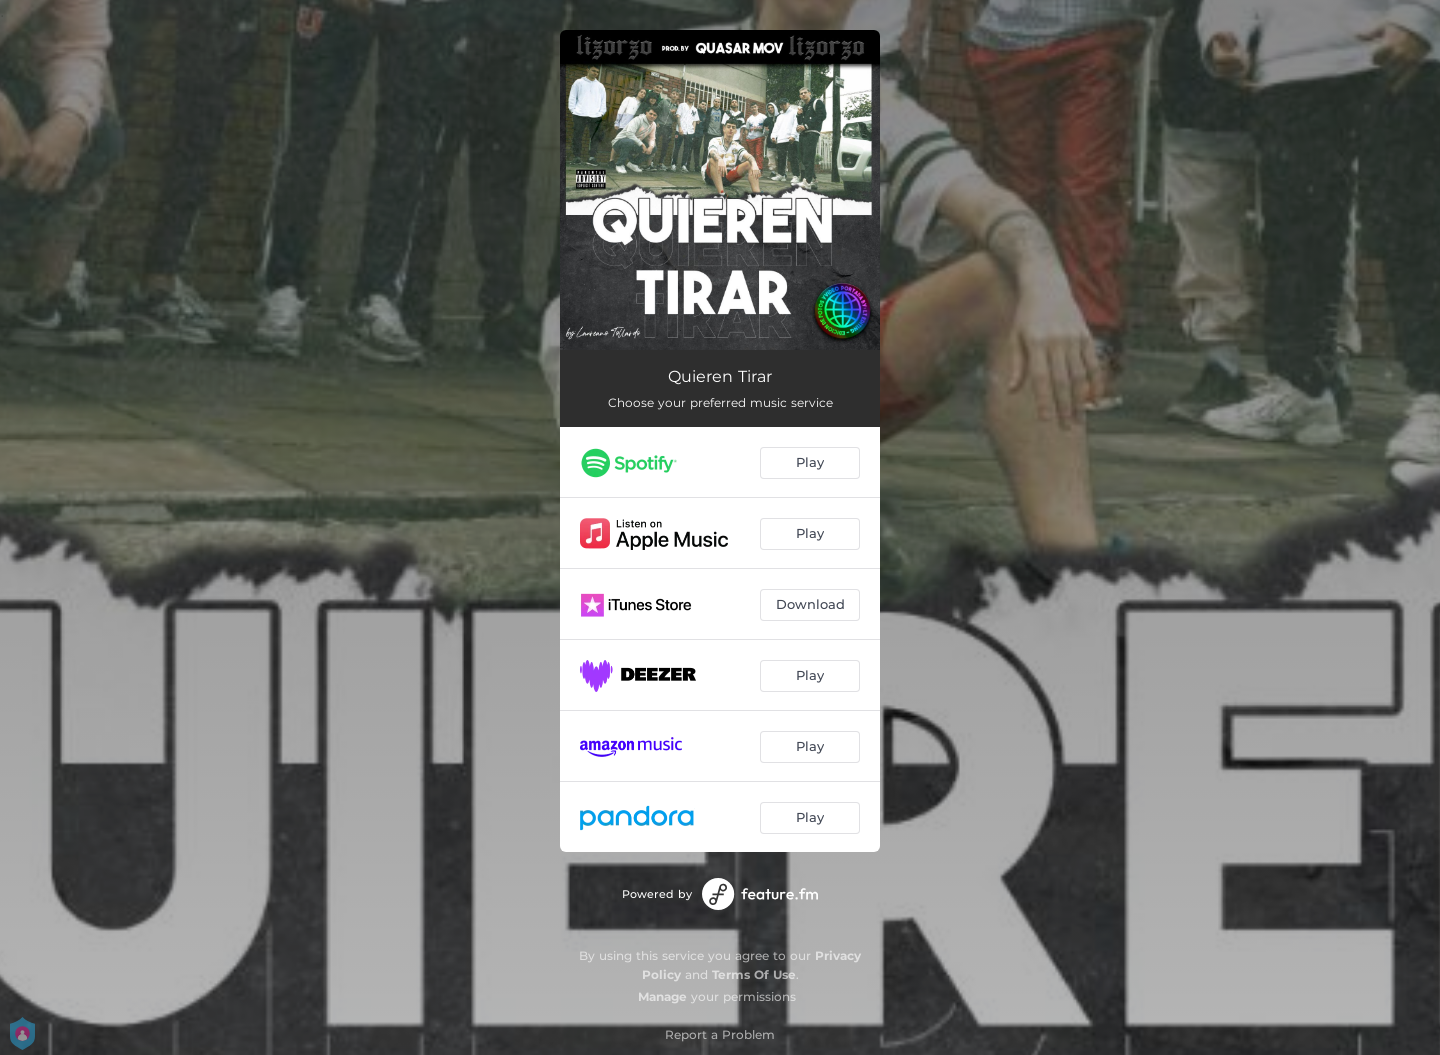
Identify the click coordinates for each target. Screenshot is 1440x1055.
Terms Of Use (754, 974)
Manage (662, 996)
